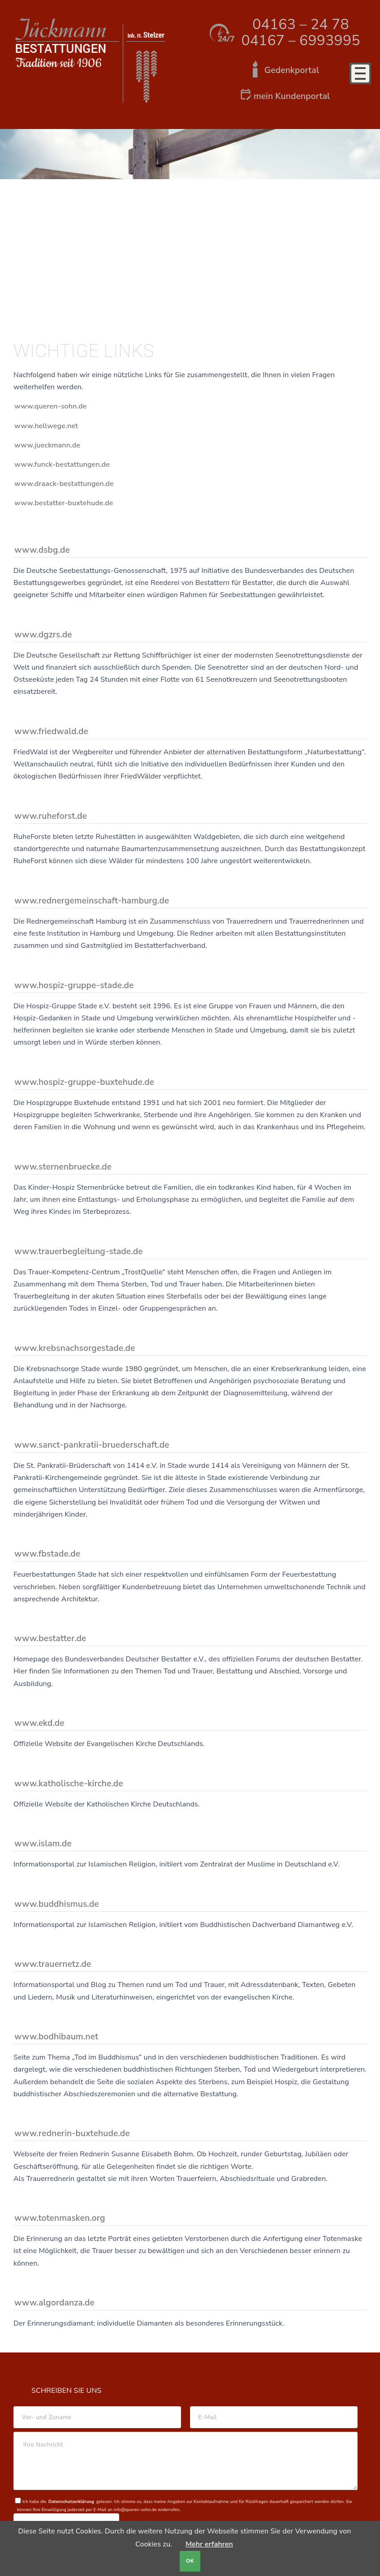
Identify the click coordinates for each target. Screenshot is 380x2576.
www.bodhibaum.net (56, 2037)
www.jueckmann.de (47, 445)
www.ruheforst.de (50, 816)
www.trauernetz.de (52, 1964)
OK (190, 2561)
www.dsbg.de (42, 550)
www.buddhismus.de (56, 1904)
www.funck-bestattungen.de (62, 464)
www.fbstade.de (47, 1554)
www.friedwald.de (51, 731)
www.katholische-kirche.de (68, 1783)
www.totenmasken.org (59, 2218)
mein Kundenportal (292, 96)
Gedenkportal (291, 70)
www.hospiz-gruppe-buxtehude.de (84, 1082)
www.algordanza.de (54, 2303)
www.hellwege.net (46, 426)
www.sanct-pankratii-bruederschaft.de (91, 1445)
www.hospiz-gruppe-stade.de (74, 985)
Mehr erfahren (209, 2544)
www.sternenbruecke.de (63, 1167)
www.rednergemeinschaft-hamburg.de (91, 901)
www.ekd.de (39, 1723)
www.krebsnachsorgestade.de (74, 1348)
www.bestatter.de (50, 1638)
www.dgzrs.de (43, 635)
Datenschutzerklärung (71, 2501)
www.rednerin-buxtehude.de (72, 2133)
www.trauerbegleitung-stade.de (78, 1251)
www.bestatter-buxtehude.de (63, 503)
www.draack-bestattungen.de (64, 484)
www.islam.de (43, 1843)
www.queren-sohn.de (50, 406)
